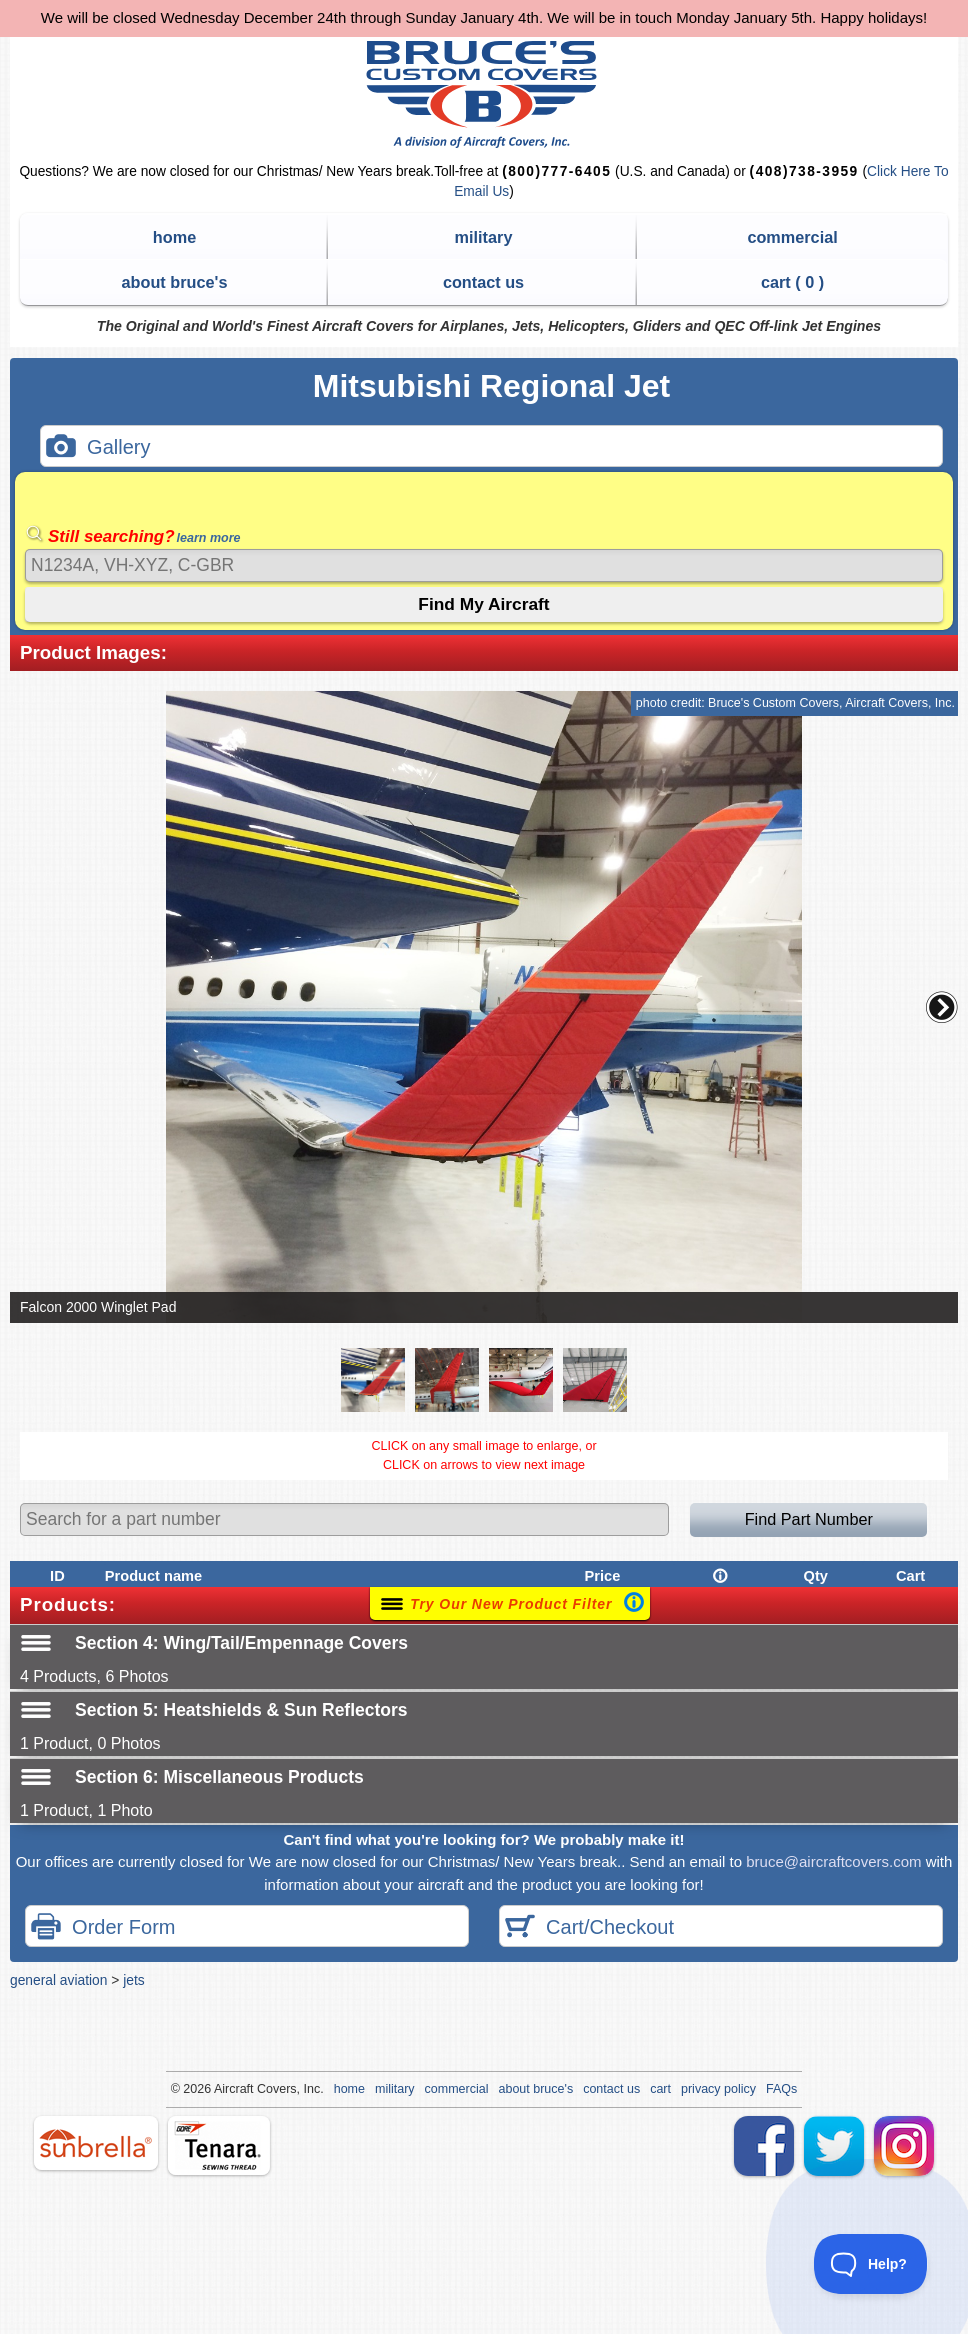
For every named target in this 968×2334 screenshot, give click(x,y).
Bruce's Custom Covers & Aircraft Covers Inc (484, 94)
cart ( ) (792, 282)
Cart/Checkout (589, 1928)
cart (660, 2089)
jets (133, 1980)
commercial (792, 237)
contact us (483, 282)
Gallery (98, 448)
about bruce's (175, 282)
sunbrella (96, 2143)
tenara (219, 2145)
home (174, 237)
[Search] (484, 565)
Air (221, 2089)
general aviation (58, 1980)
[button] (942, 1007)
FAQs (781, 2089)
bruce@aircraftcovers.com (833, 1861)
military (484, 237)
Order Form (103, 1928)
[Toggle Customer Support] (871, 2264)
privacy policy (718, 2089)
